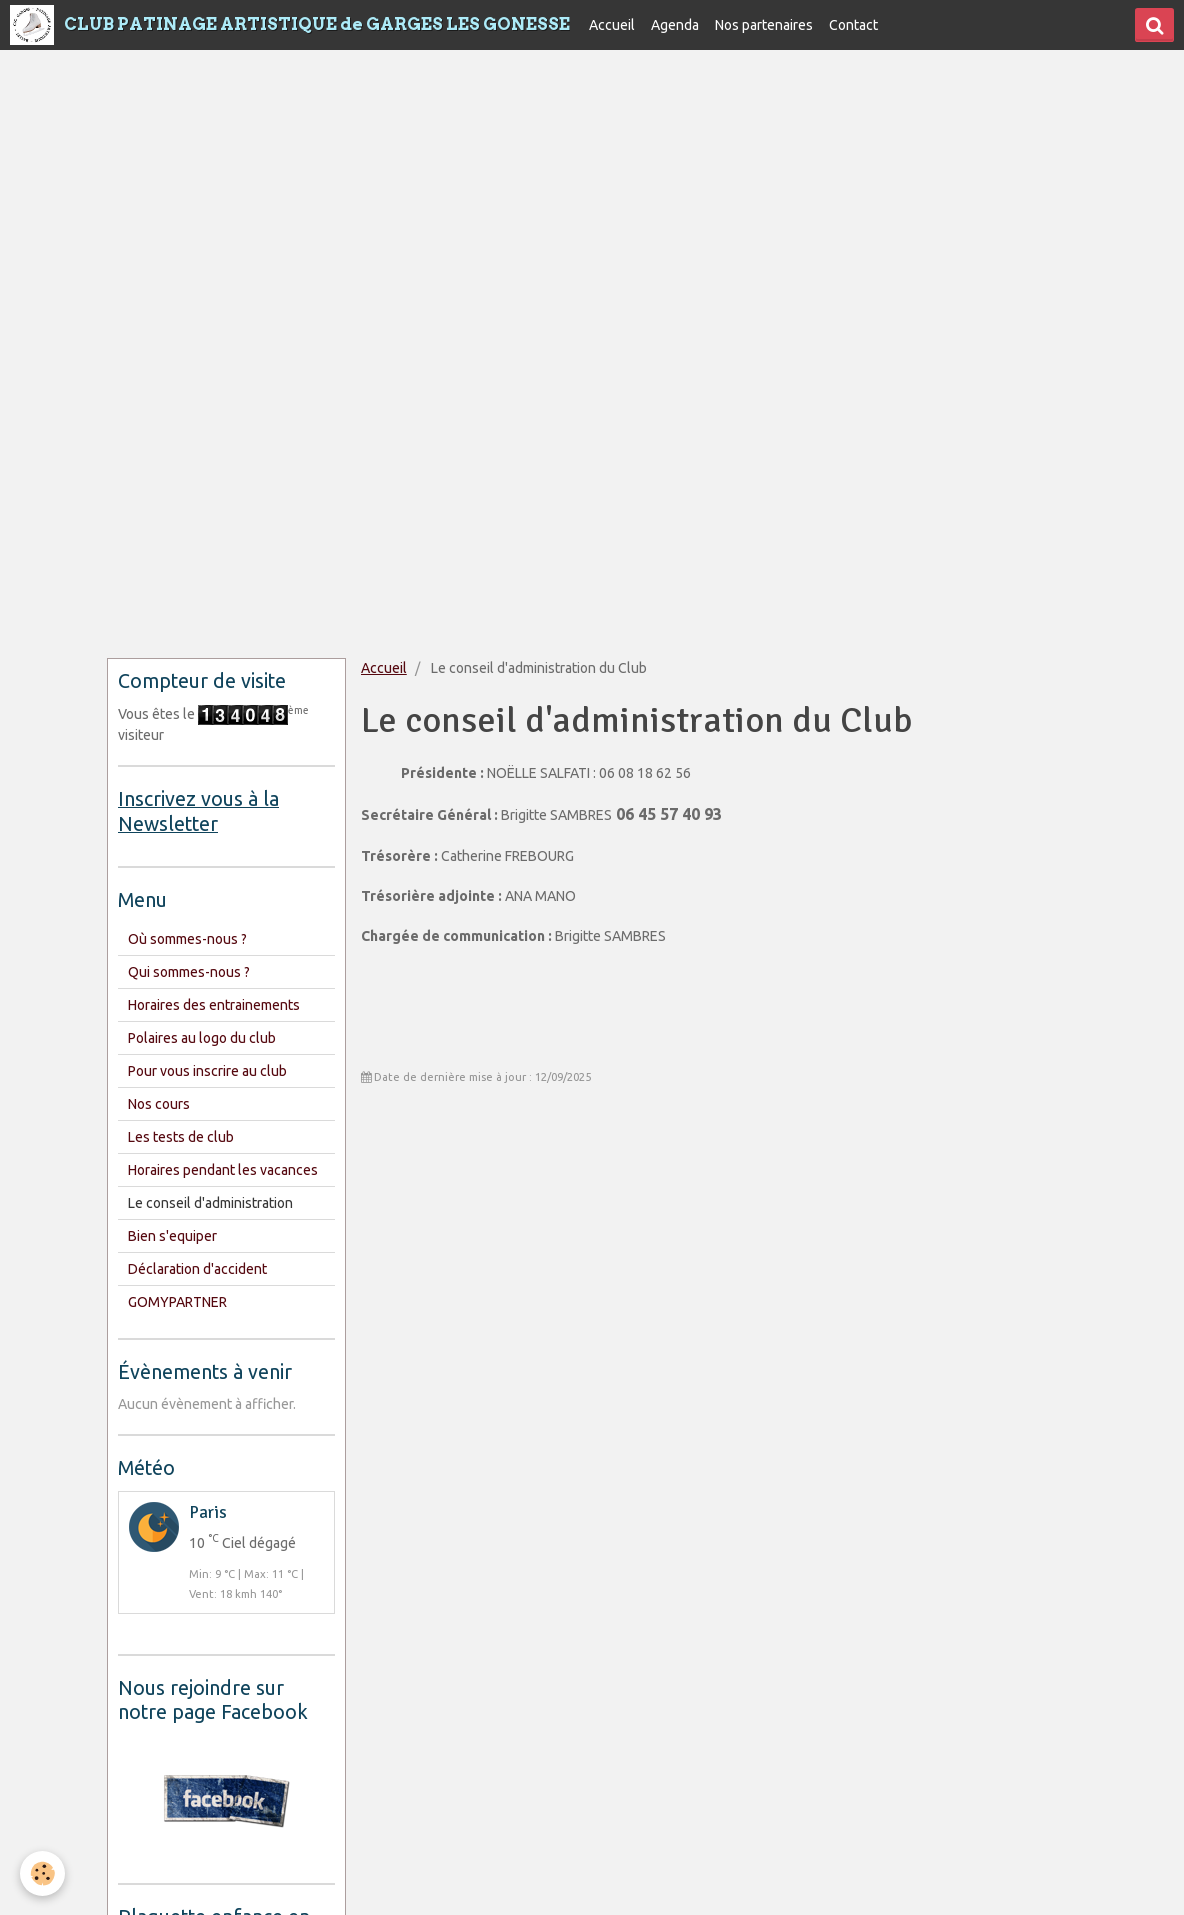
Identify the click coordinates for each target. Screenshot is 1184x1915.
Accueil (612, 25)
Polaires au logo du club (202, 1038)
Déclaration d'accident (197, 1269)
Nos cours (159, 1104)
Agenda (675, 25)
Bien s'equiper (172, 1236)
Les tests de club (181, 1137)
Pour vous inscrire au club (207, 1071)
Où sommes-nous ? (187, 939)
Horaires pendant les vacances (223, 1170)
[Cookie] (42, 1873)
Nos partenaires (764, 25)
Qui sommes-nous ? (189, 972)
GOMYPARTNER (177, 1302)
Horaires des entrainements (214, 1005)
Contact (853, 25)
